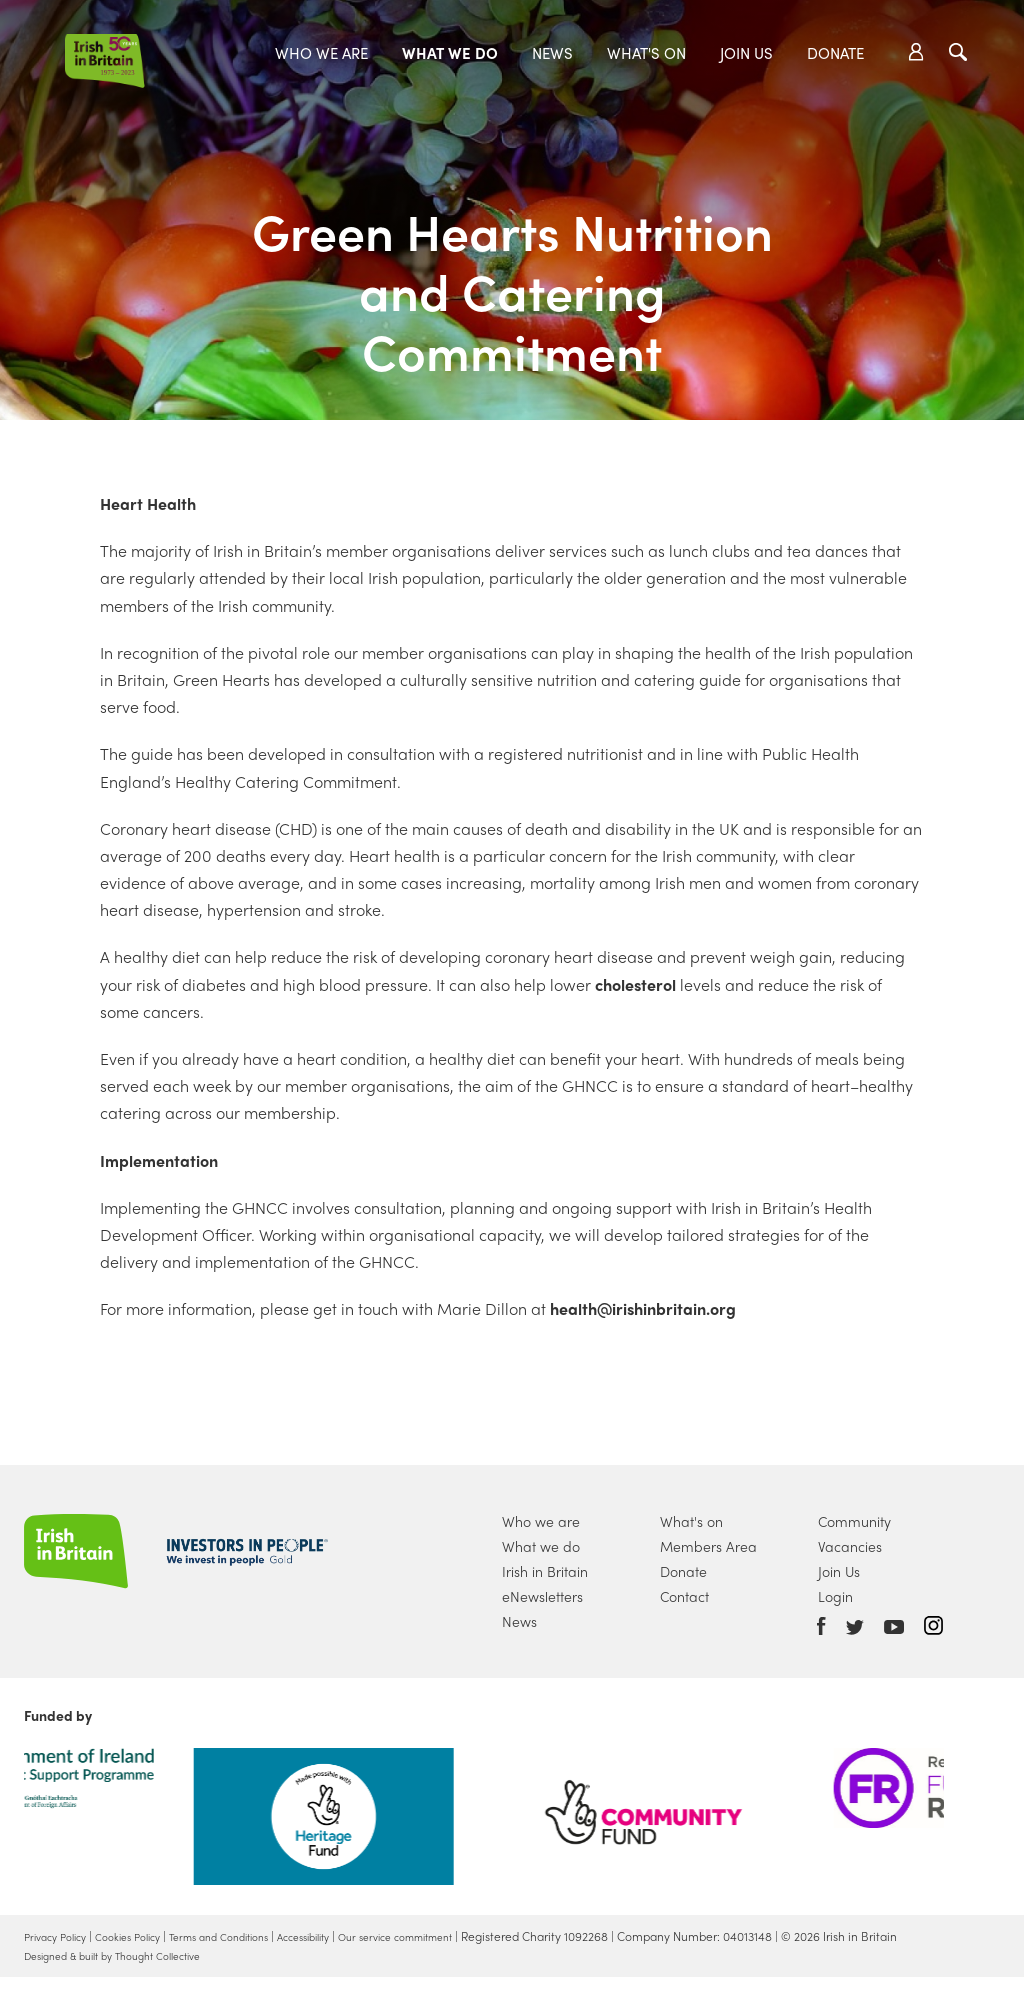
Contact (684, 1596)
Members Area (708, 1546)
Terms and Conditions (253, 1936)
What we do (450, 53)
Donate (835, 53)
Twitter (855, 1627)
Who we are (321, 53)
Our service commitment (463, 1936)
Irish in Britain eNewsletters (545, 1583)
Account (916, 52)
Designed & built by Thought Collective (130, 1974)
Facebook (821, 1626)
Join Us (746, 53)
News (552, 53)
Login (835, 1596)
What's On (646, 53)
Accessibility (353, 1936)
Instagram (933, 1625)
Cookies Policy (146, 1936)
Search (958, 52)
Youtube (894, 1627)
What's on (691, 1521)
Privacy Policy (61, 1936)
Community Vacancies (854, 1533)
